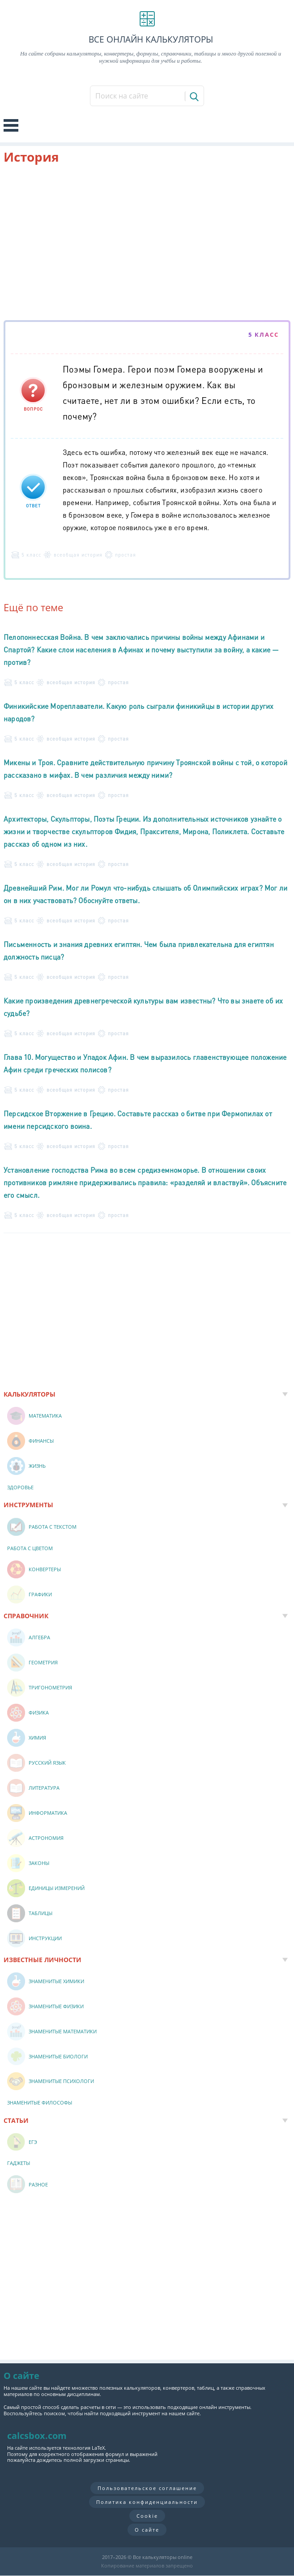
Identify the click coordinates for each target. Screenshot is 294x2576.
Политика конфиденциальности (147, 2502)
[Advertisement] (147, 244)
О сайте (147, 2529)
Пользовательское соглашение (147, 2488)
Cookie (147, 2515)
